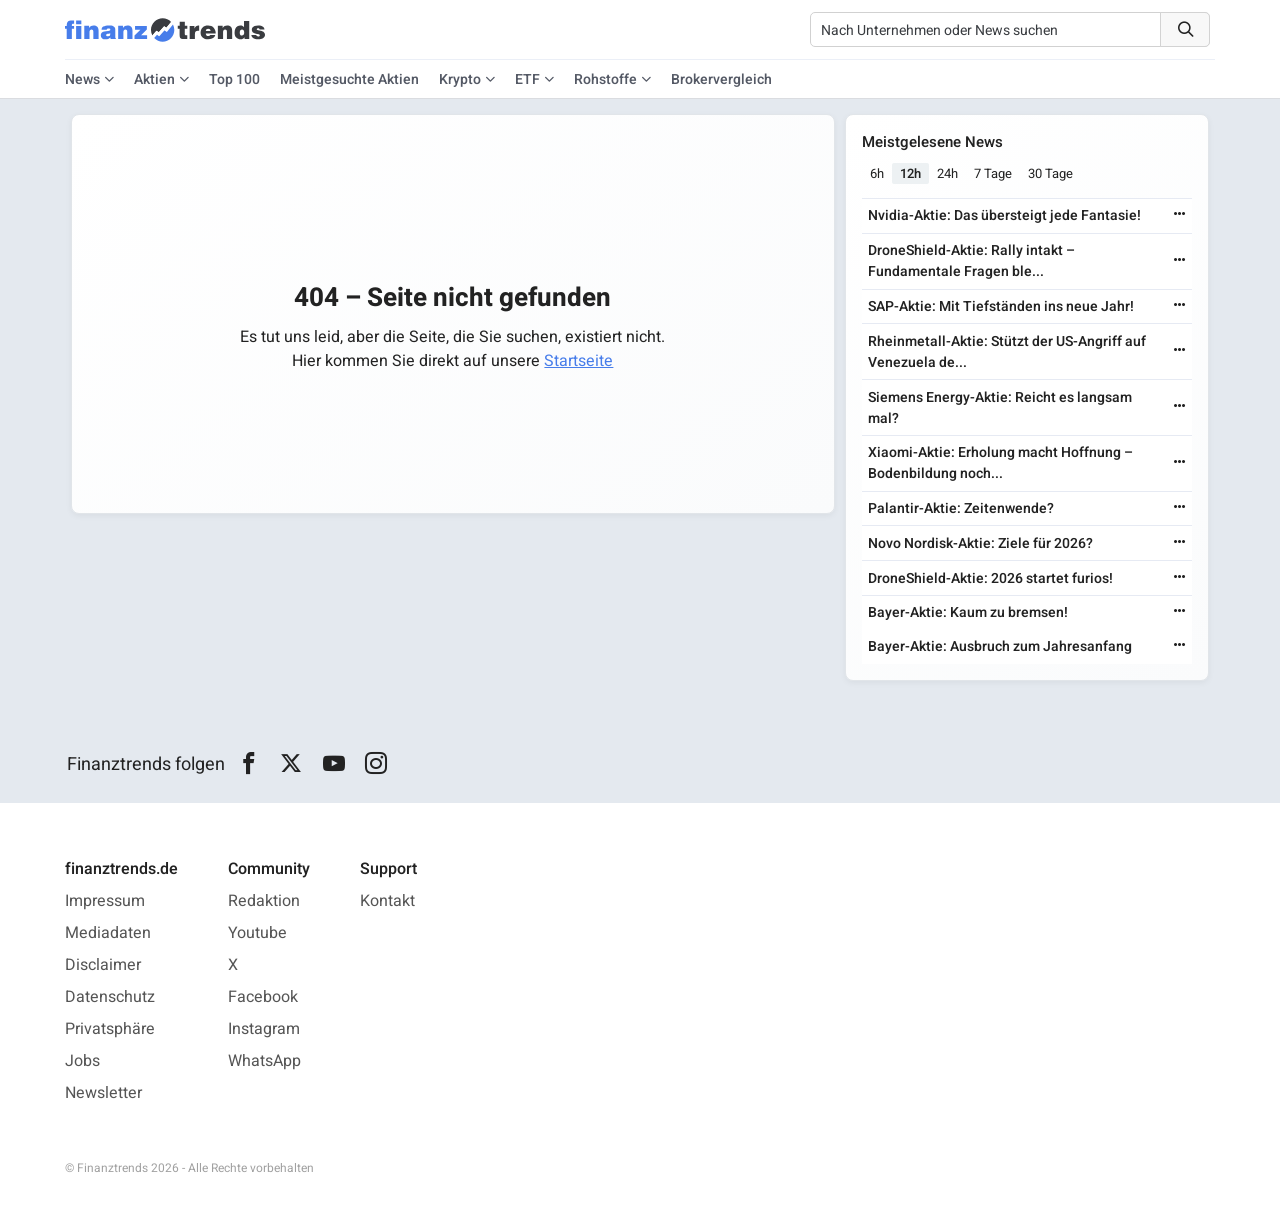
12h (910, 173)
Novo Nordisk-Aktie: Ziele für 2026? (980, 543)
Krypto (460, 79)
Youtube (257, 933)
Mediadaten (108, 933)
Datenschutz (110, 997)
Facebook (263, 997)
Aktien (154, 79)
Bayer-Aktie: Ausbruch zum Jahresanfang (1000, 646)
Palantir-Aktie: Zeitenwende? (961, 508)
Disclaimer (103, 965)
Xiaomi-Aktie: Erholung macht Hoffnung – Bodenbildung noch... (1000, 463)
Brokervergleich (721, 79)
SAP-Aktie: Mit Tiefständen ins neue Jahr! (1001, 306)
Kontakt (387, 901)
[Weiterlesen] (1180, 215)
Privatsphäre (110, 1029)
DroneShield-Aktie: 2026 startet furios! (990, 578)
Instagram (264, 1029)
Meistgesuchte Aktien (349, 79)
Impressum (105, 901)
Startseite (578, 361)
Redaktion (264, 901)
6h (877, 173)
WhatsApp (264, 1061)
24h (947, 173)
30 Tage (1050, 173)
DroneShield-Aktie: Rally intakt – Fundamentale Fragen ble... (971, 261)
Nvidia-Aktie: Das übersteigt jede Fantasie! (1004, 215)
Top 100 (234, 79)
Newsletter (103, 1093)
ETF (527, 79)
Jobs (82, 1061)
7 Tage (993, 173)
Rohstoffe (605, 79)
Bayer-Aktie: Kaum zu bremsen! (968, 612)
